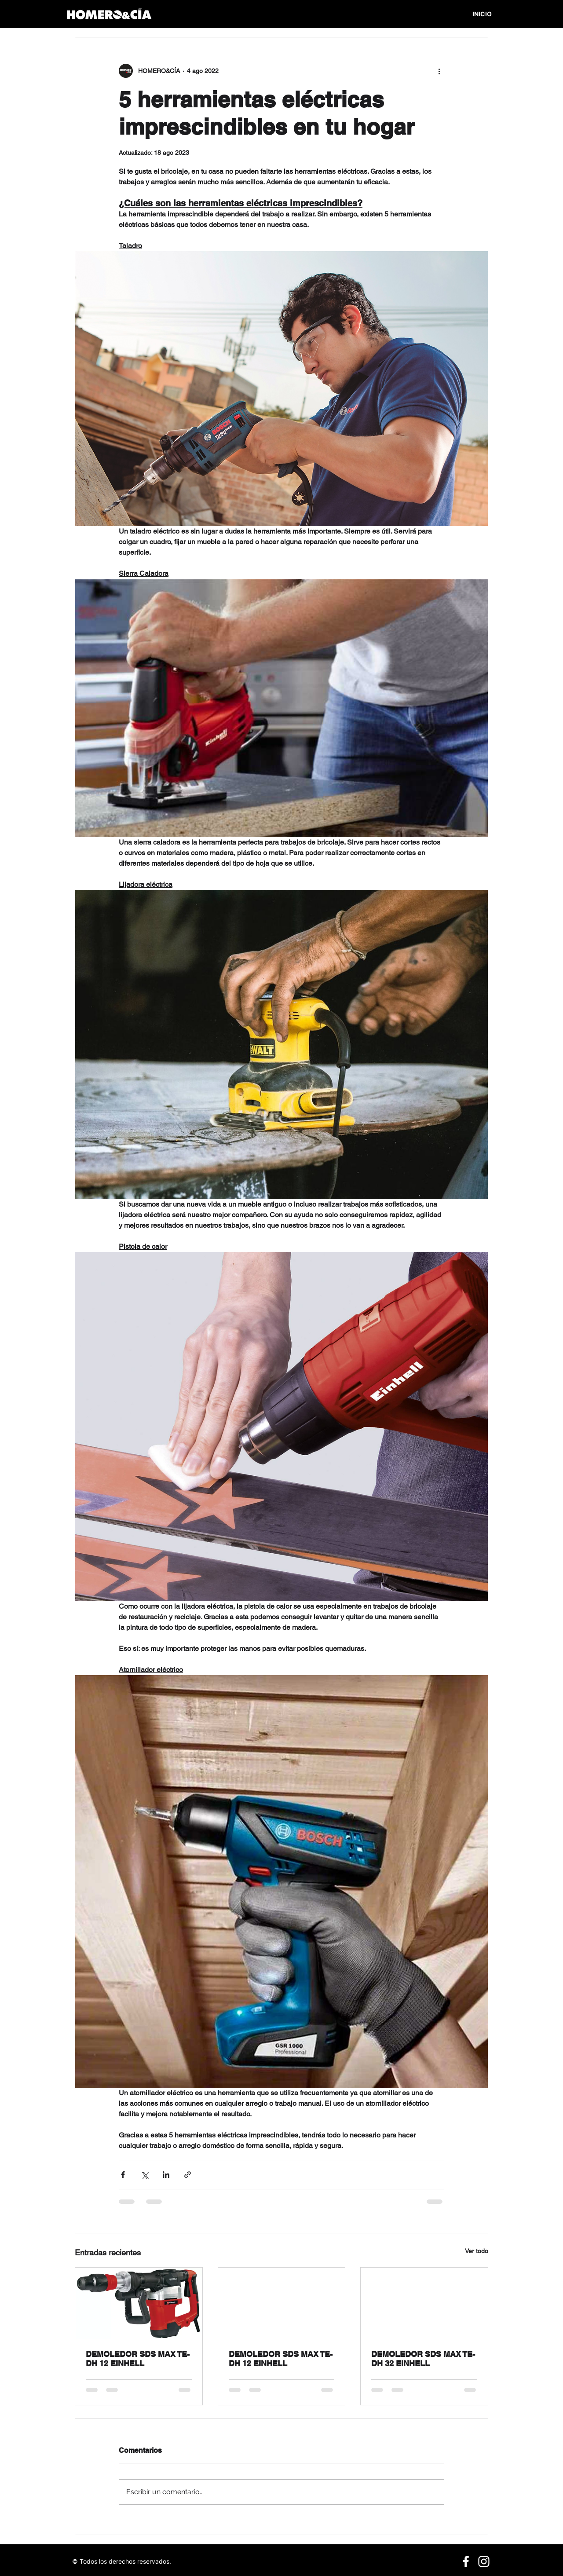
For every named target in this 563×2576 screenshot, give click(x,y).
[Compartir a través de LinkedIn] (166, 2174)
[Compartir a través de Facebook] (123, 2174)
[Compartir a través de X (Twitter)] (144, 2174)
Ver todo (476, 2250)
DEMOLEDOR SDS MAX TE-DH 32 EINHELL (423, 2358)
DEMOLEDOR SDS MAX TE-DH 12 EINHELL (138, 2358)
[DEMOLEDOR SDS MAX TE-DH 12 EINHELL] (138, 2303)
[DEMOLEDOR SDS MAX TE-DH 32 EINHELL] (424, 2303)
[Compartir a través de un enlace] (187, 2174)
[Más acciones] (439, 71)
